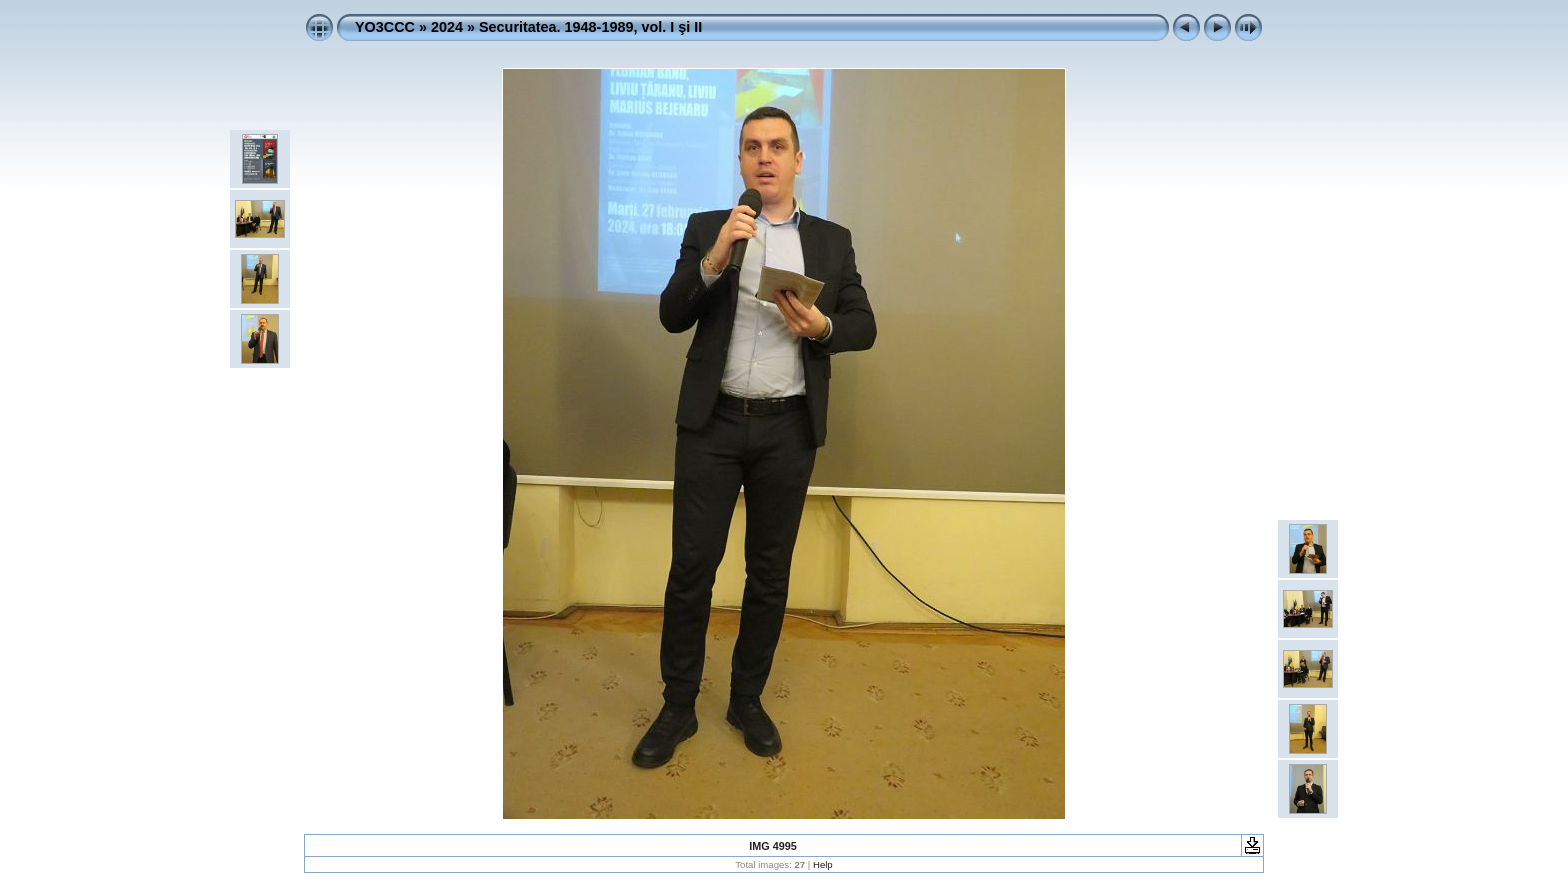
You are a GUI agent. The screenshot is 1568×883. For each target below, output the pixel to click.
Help (823, 864)
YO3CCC (385, 27)
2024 (447, 27)
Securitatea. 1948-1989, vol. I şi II (590, 27)
